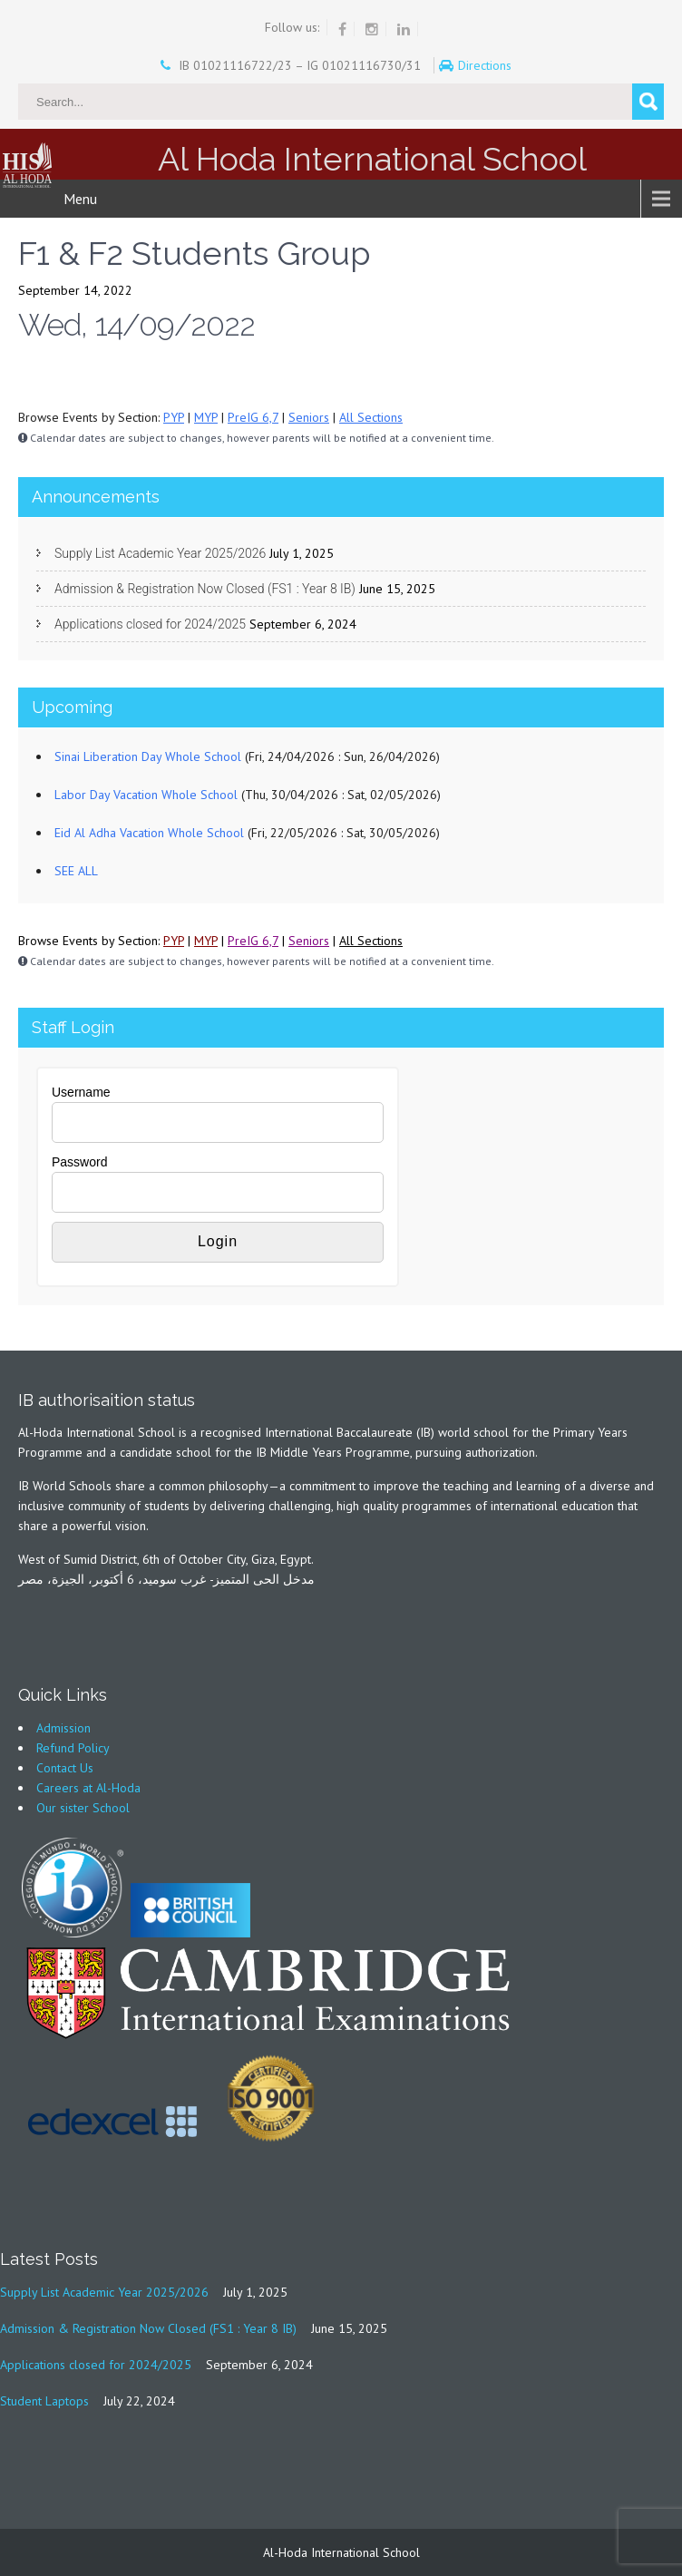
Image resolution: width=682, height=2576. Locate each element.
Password (79, 1162)
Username (81, 1092)
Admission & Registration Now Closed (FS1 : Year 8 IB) (205, 588)
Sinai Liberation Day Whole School (147, 756)
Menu (80, 199)
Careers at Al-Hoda (88, 1788)
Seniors (308, 417)
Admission (63, 1728)
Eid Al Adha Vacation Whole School (149, 833)
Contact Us (64, 1768)
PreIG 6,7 (253, 417)
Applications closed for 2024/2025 (150, 624)
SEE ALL (76, 871)
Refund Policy (73, 1748)
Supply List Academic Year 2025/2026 (160, 553)
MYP (206, 417)
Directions (486, 65)
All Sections (371, 417)
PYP (173, 417)
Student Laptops (44, 2401)
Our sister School (83, 1808)
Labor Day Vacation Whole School (146, 794)
